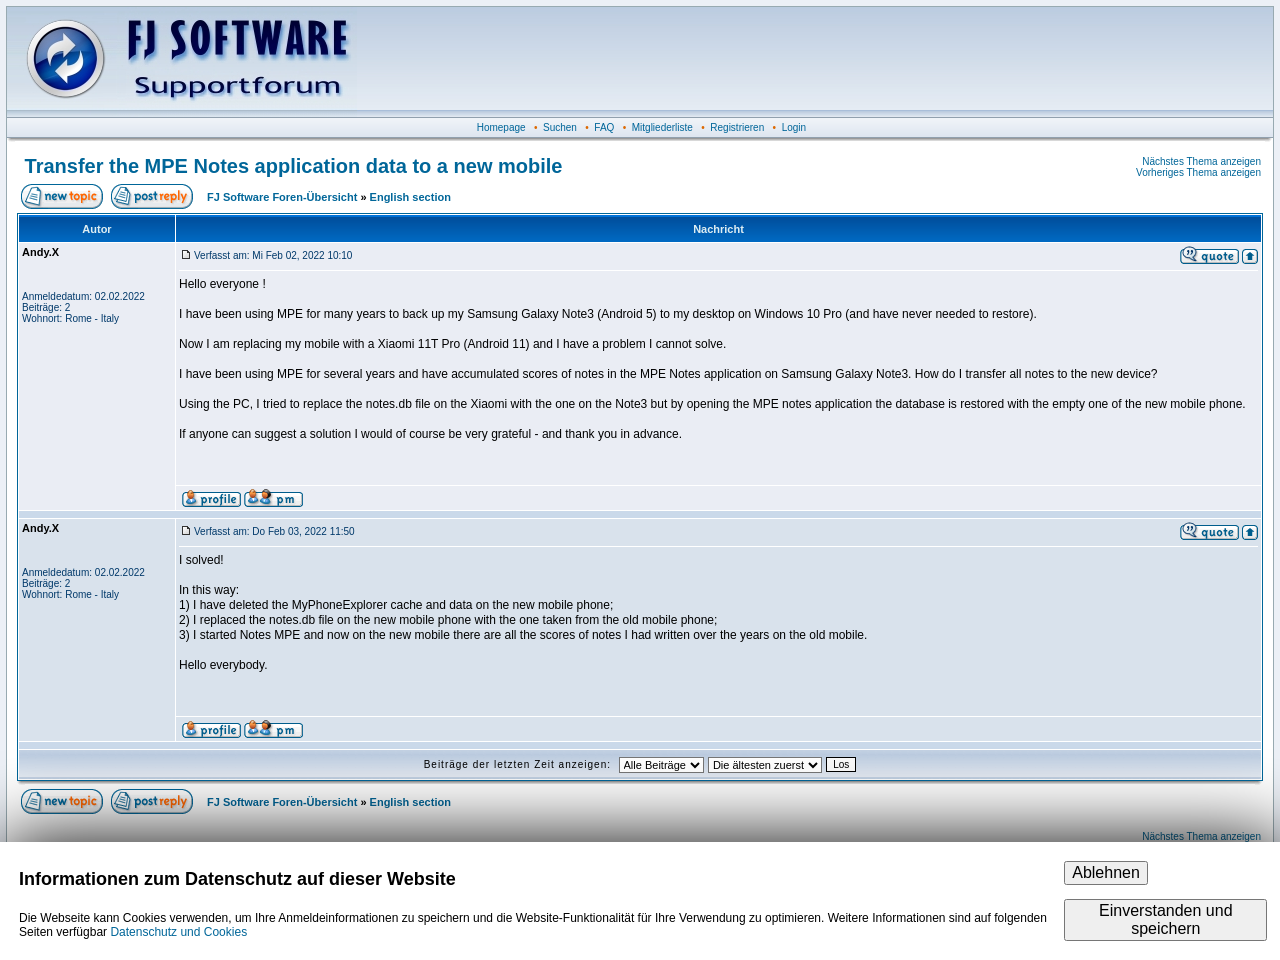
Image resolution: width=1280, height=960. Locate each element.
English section (410, 197)
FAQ (604, 127)
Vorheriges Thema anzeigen (1198, 172)
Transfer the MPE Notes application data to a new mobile (294, 166)
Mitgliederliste (662, 127)
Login (794, 127)
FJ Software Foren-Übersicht (282, 197)
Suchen (560, 127)
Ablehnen (1106, 872)
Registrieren (737, 127)
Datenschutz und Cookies (178, 932)
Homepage (501, 127)
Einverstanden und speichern (1165, 919)
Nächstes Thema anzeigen (1201, 161)
